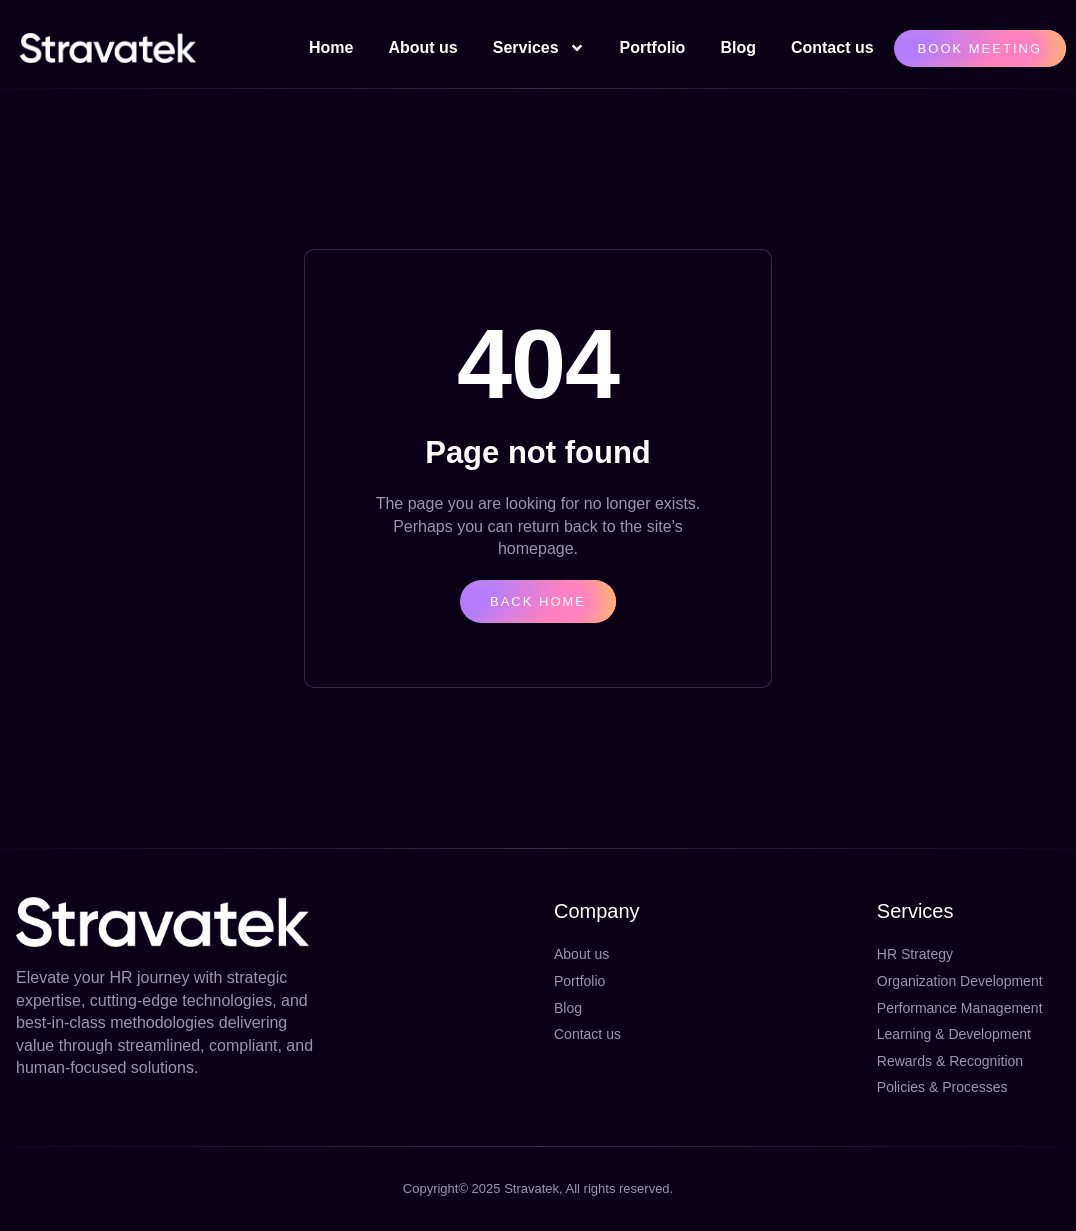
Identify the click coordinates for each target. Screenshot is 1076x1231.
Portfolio (653, 47)
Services (539, 48)
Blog (738, 47)
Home (331, 47)
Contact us (832, 47)
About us (422, 47)
